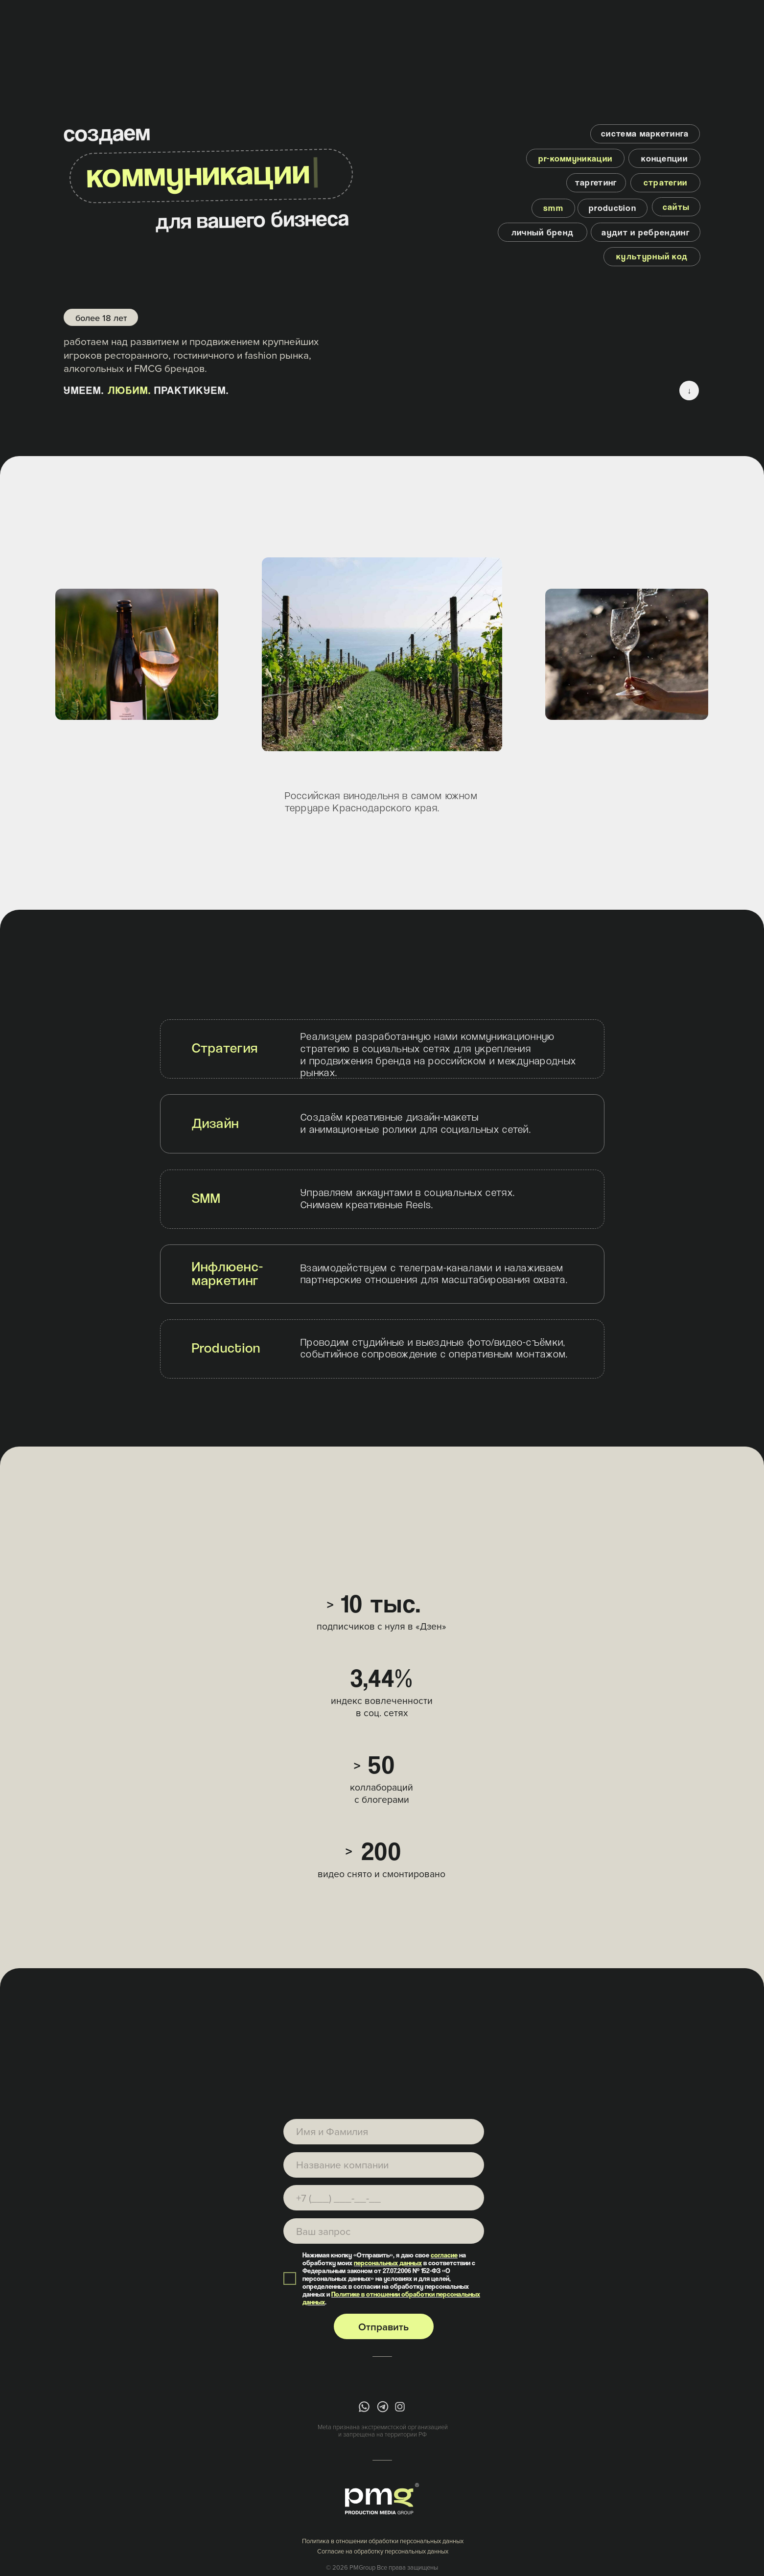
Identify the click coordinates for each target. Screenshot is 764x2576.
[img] (364, 2406)
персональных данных (388, 2263)
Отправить (383, 2327)
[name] (383, 2131)
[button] (596, 182)
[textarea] (383, 2231)
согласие (444, 2255)
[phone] (383, 2197)
